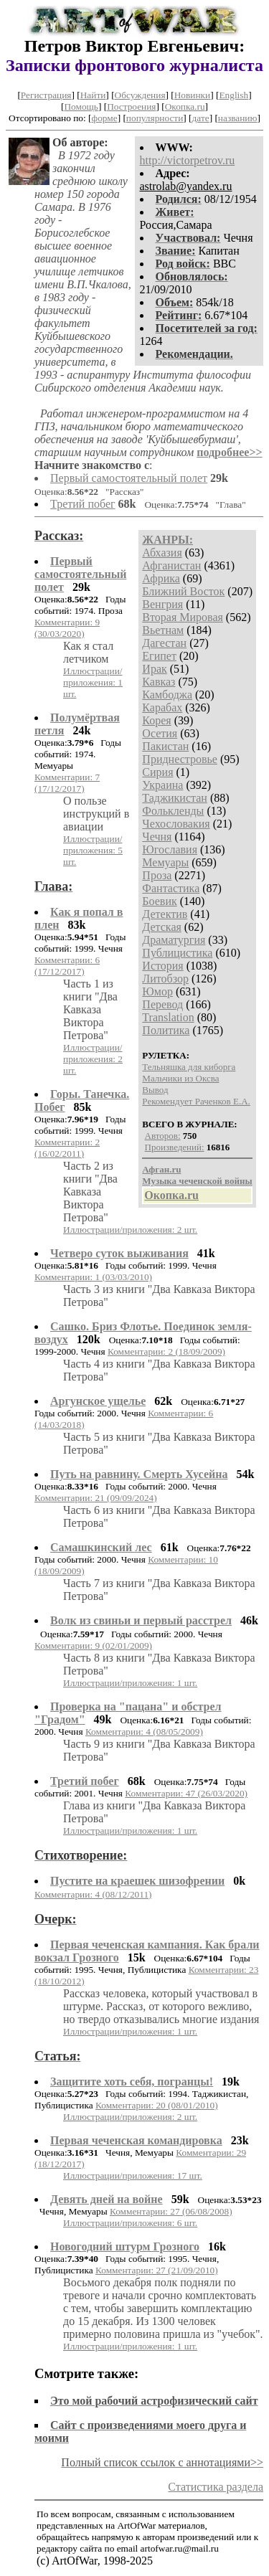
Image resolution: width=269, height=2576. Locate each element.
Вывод (155, 1089)
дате (200, 118)
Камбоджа (167, 694)
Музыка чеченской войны (197, 1180)
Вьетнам (163, 630)
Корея (156, 720)
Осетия (159, 733)
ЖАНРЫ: (167, 540)
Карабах (162, 707)
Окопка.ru (185, 106)
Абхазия (161, 552)
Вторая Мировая (182, 617)
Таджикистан (174, 798)
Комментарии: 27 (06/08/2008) (171, 2211)
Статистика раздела (215, 2487)
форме (105, 118)
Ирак (154, 669)
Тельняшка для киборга (188, 1066)
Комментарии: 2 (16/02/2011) (67, 1148)
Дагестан (164, 643)
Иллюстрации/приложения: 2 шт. (93, 1059)
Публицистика (177, 953)
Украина (162, 785)
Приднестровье (179, 759)
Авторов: (163, 1135)
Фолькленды (173, 811)
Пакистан (165, 746)
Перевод (162, 1004)
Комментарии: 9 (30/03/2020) (67, 628)
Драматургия (173, 940)
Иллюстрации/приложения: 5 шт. (93, 850)
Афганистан (171, 565)
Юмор (157, 991)
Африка (161, 578)
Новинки (192, 95)
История (162, 966)
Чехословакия (175, 824)
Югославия (169, 849)
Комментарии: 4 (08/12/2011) (93, 1894)
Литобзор (165, 978)
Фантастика (170, 888)
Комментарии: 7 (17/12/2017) (67, 783)
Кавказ (158, 682)
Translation (168, 1017)
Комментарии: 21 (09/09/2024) (95, 1497)
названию (238, 118)
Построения (131, 106)
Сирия (157, 772)
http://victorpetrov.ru (187, 160)
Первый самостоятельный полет (128, 478)
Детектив (164, 914)
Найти (93, 95)
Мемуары (165, 862)
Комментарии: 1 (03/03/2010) (93, 1277)
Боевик (159, 901)
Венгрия (162, 604)
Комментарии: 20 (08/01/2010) (156, 2105)
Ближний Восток (183, 591)
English (233, 95)
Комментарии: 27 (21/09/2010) (156, 2270)
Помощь (81, 106)
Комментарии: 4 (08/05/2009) (144, 1731)
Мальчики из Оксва (180, 1078)
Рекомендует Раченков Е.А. (196, 1101)
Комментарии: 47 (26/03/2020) (186, 1793)
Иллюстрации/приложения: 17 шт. (132, 2175)
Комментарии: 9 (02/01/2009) (93, 1645)
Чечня (156, 836)
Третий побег (82, 504)
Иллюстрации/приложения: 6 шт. (130, 2222)
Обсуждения (140, 95)
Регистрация (46, 95)
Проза (156, 875)
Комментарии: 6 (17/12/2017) (67, 966)
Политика (165, 1030)
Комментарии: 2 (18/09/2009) (166, 1351)
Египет (159, 656)
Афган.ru (161, 1169)
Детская (161, 927)
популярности (154, 118)
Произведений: (174, 1147)
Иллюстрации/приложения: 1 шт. (93, 682)
